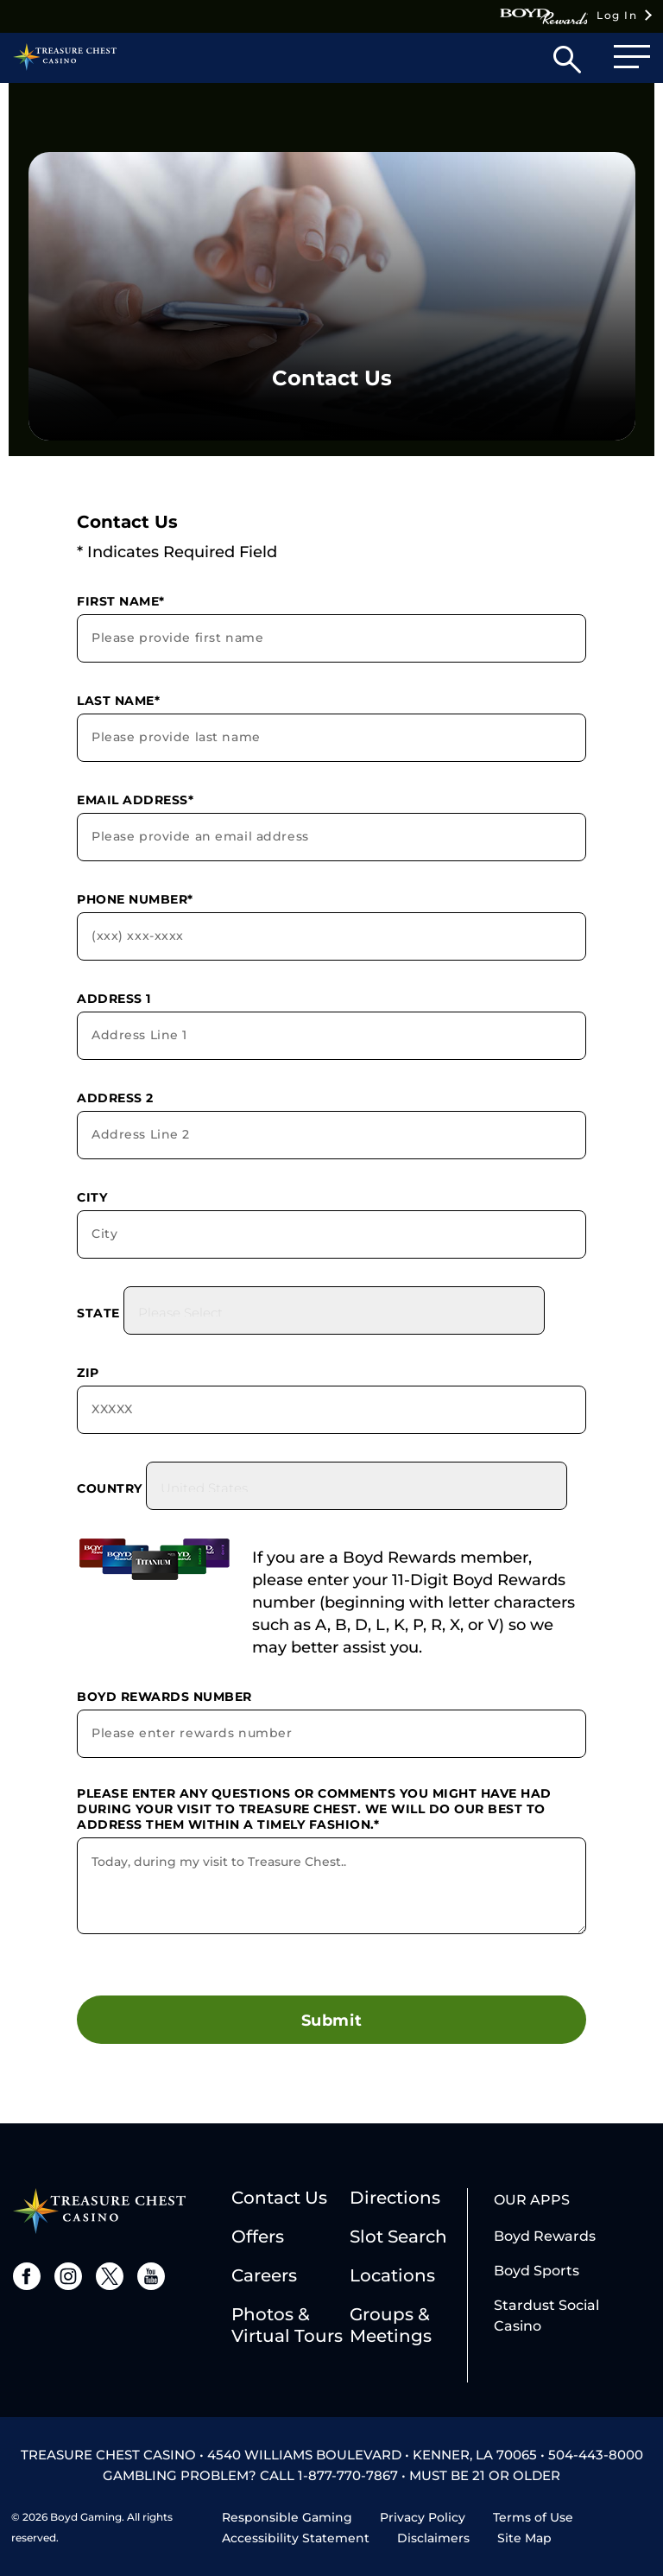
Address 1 (114, 998)
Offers (257, 2236)
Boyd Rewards (545, 2236)
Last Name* (118, 700)
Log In (568, 16)
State (98, 1313)
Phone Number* (135, 899)
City (92, 1197)
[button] (567, 63)
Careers (264, 2275)
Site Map (524, 2538)
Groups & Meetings (391, 2325)
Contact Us (279, 2197)
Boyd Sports (536, 2270)
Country (109, 1488)
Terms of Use (533, 2517)
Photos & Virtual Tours (287, 2325)
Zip (88, 1372)
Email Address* (135, 800)
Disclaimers (433, 2538)
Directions (395, 2197)
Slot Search (398, 2236)
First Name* (121, 601)
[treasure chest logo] (99, 2209)
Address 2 (115, 1098)
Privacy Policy (422, 2517)
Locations (392, 2275)
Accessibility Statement (295, 2538)
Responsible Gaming (287, 2517)
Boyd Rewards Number (164, 1696)
